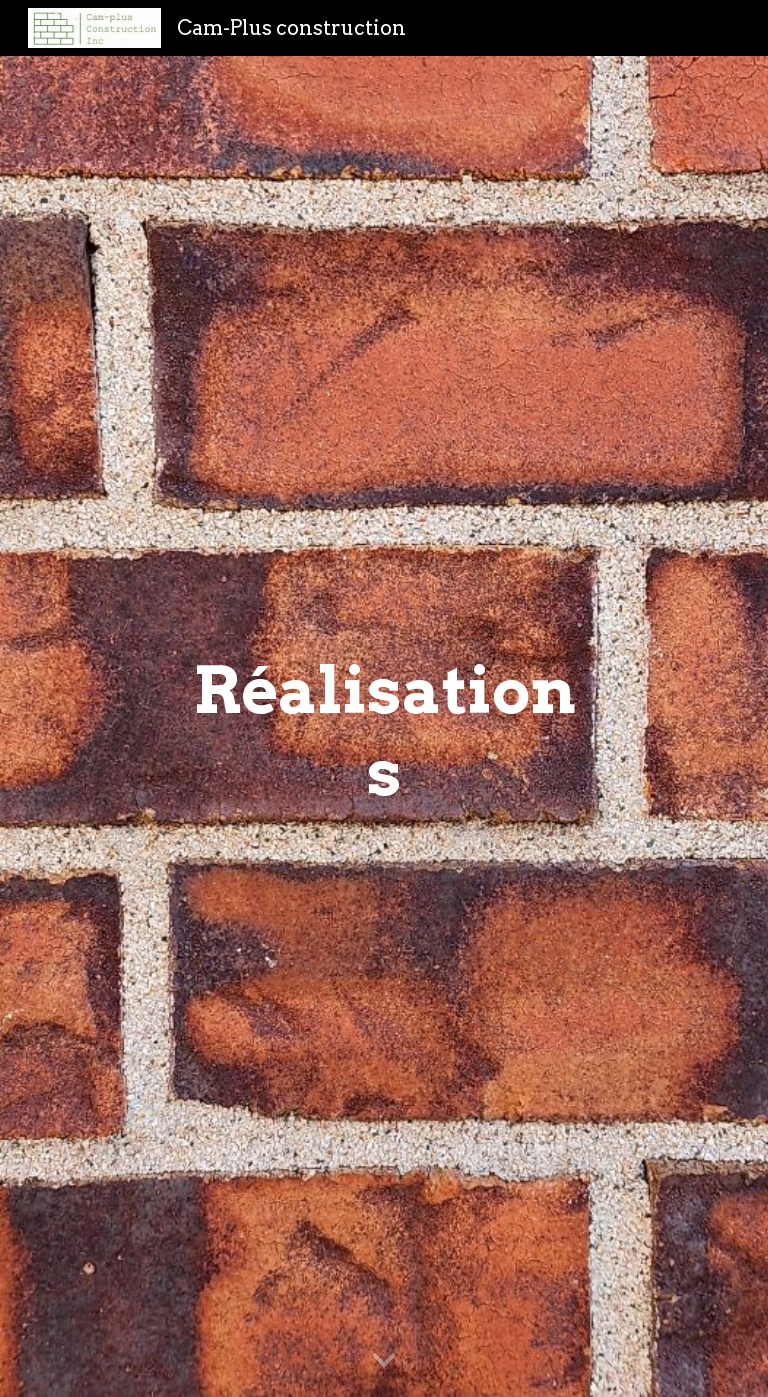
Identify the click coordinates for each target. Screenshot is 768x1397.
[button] (384, 1361)
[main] (383, 727)
